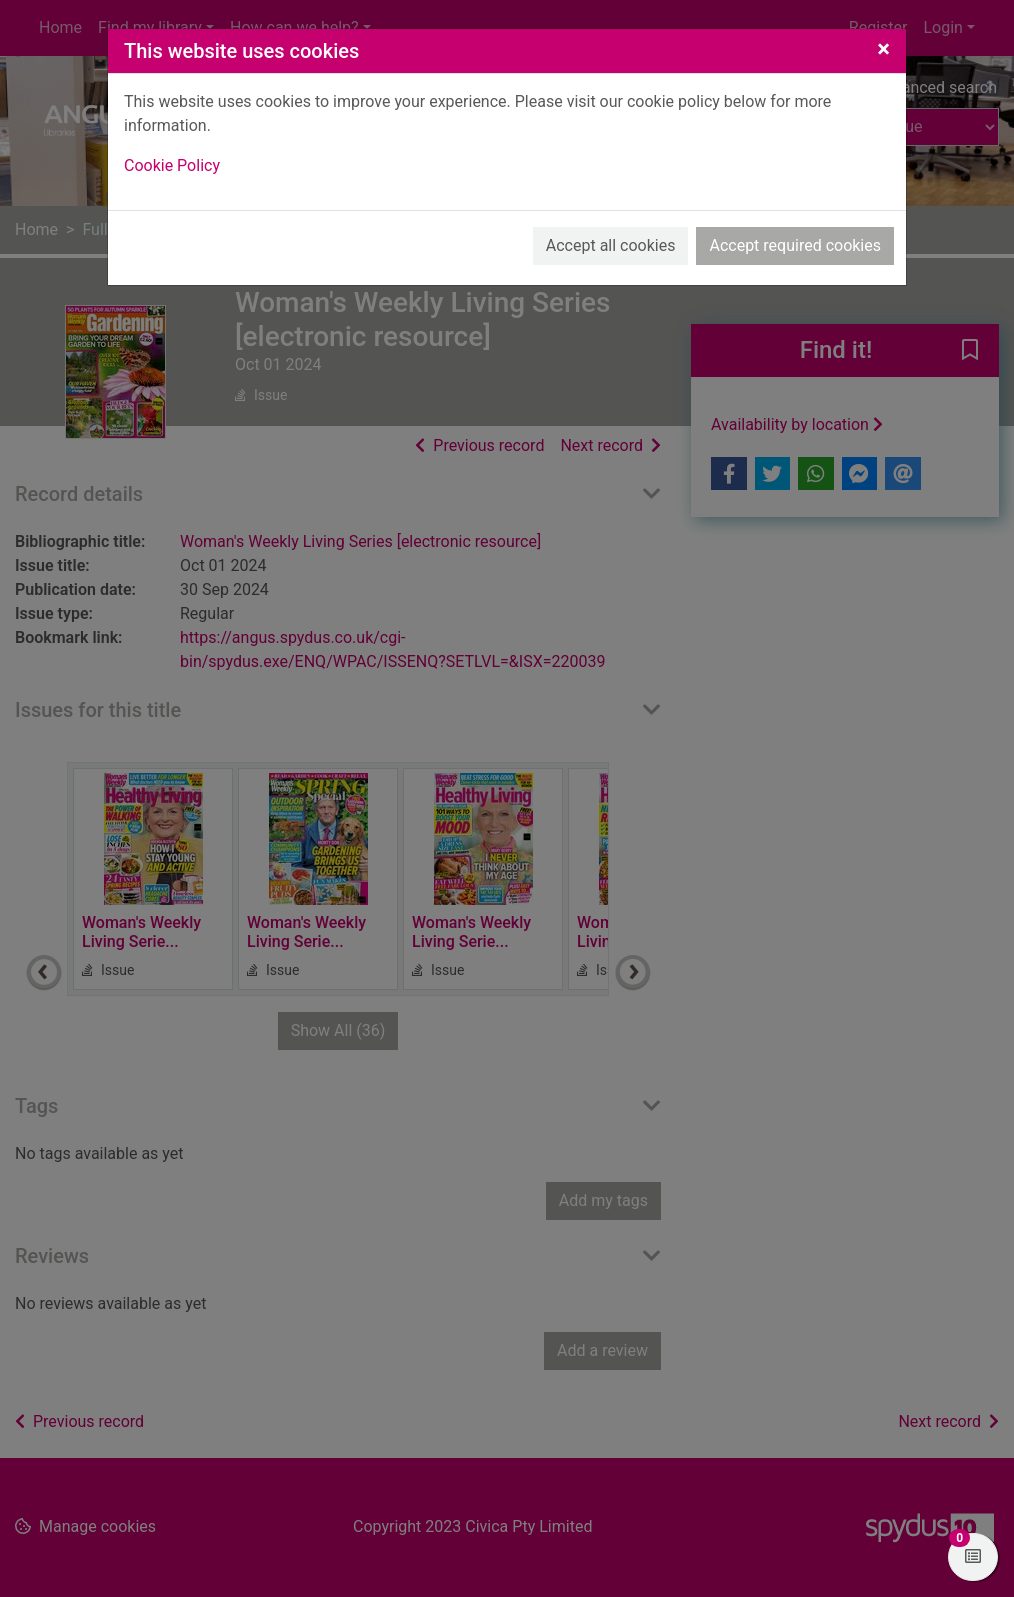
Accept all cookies (611, 245)
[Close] (883, 49)
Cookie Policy (172, 165)
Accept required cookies (795, 245)
